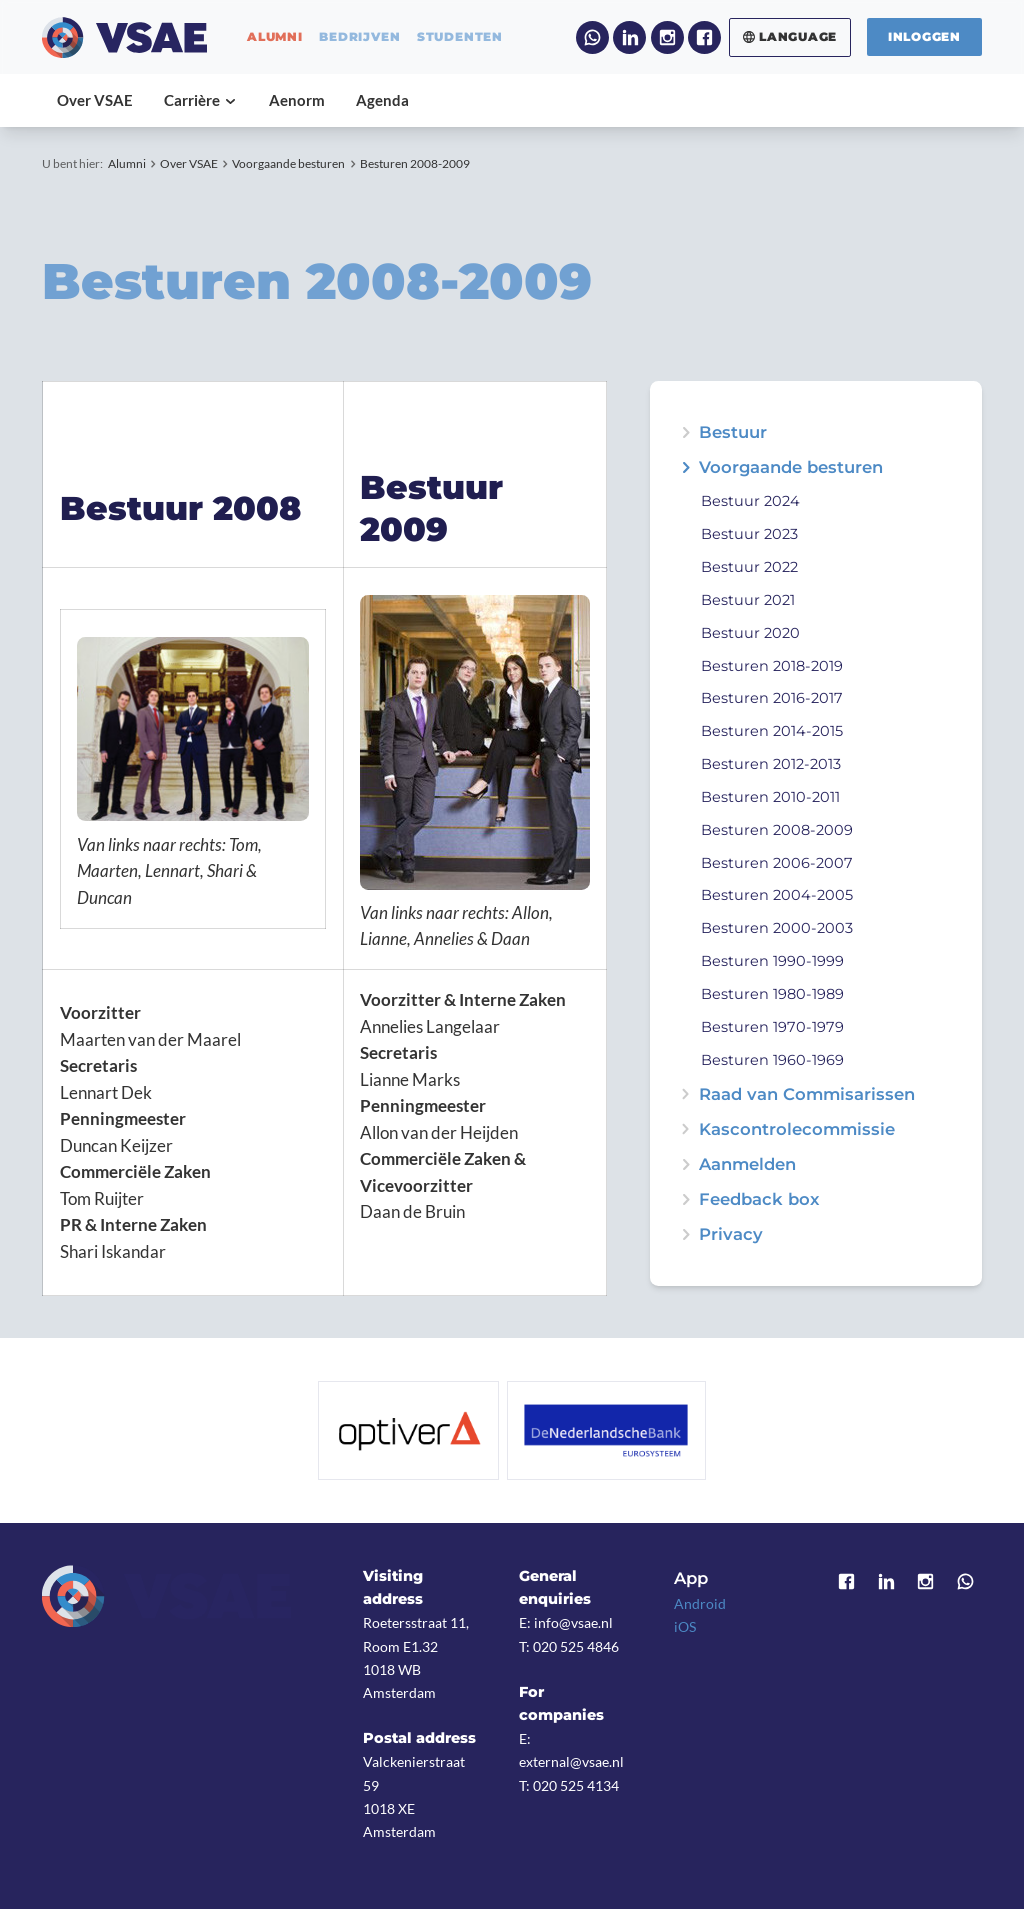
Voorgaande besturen (288, 163)
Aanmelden (747, 1164)
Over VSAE (189, 163)
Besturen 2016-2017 (772, 698)
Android (700, 1603)
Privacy (731, 1234)
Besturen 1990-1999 (772, 961)
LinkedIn (629, 37)
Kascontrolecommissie (797, 1129)
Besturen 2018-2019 (772, 666)
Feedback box (759, 1199)
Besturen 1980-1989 (772, 994)
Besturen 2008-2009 (415, 163)
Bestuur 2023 (749, 534)
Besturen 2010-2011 (770, 797)
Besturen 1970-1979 (772, 1027)
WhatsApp (592, 37)
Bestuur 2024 (750, 501)
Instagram (667, 37)
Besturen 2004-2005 (777, 895)
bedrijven (359, 37)
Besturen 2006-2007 (777, 863)
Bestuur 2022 (749, 567)
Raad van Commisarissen (807, 1094)
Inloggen (924, 36)
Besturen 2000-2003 (777, 928)
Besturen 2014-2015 (772, 731)
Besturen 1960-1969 (772, 1060)
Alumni (127, 163)
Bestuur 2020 (750, 633)
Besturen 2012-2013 (771, 764)
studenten (460, 37)
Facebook (704, 37)
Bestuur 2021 (748, 600)
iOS (685, 1626)
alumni (275, 37)
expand (685, 467)
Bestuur (733, 432)
